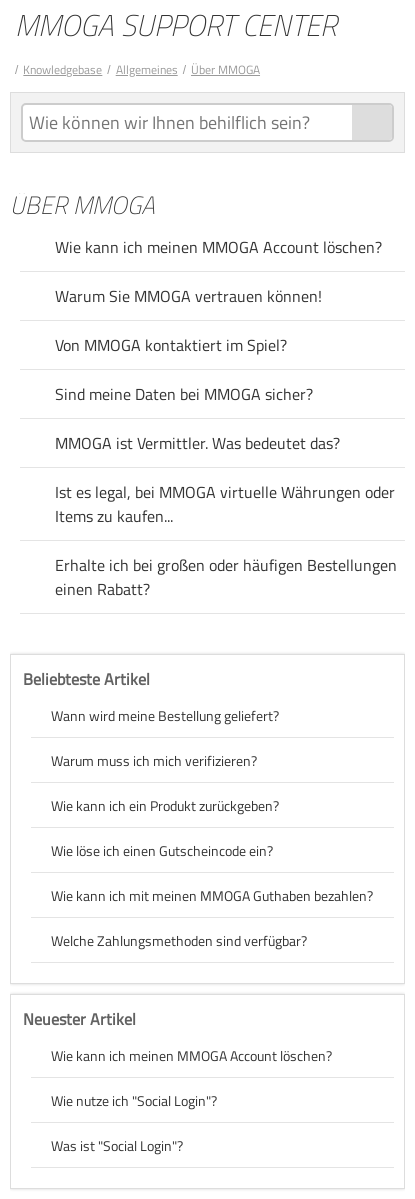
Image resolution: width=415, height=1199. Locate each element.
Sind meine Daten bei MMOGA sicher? (184, 394)
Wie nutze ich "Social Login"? (134, 1100)
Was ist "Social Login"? (117, 1145)
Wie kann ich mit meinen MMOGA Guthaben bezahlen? (212, 895)
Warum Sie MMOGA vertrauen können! (188, 296)
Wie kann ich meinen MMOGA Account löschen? (218, 247)
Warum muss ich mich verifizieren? (154, 760)
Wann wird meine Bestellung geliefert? (165, 715)
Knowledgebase (62, 69)
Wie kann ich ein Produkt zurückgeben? (165, 805)
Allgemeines (147, 69)
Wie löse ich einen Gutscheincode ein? (162, 850)
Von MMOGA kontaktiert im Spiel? (171, 345)
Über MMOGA (225, 69)
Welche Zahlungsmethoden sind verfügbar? (179, 940)
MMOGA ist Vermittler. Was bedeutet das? (197, 443)
